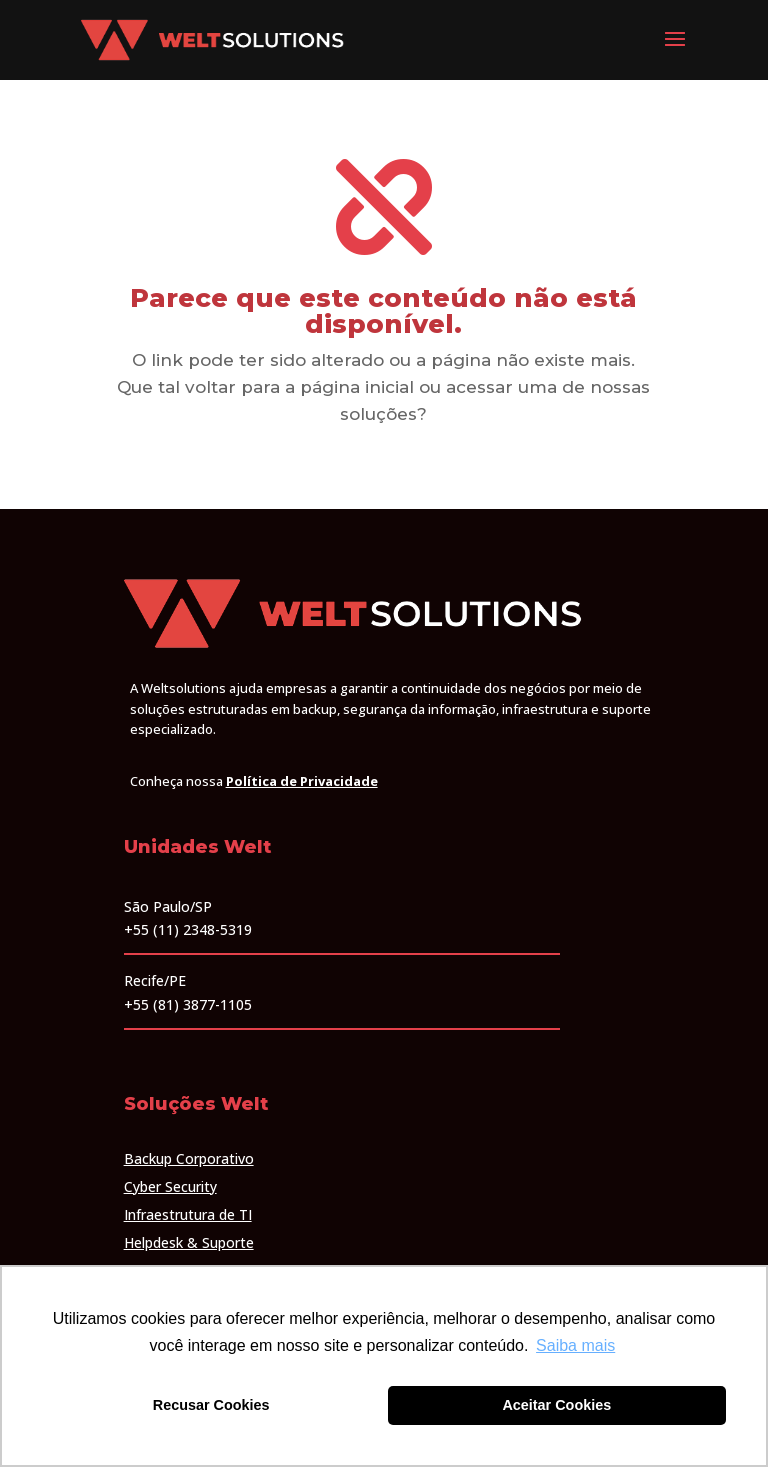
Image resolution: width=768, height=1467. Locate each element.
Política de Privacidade (302, 781)
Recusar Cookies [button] (211, 1405)
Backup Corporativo (189, 1158)
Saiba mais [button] (575, 1345)
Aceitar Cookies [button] (556, 1405)
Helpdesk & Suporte (189, 1242)
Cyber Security (170, 1186)
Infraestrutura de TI (188, 1214)
